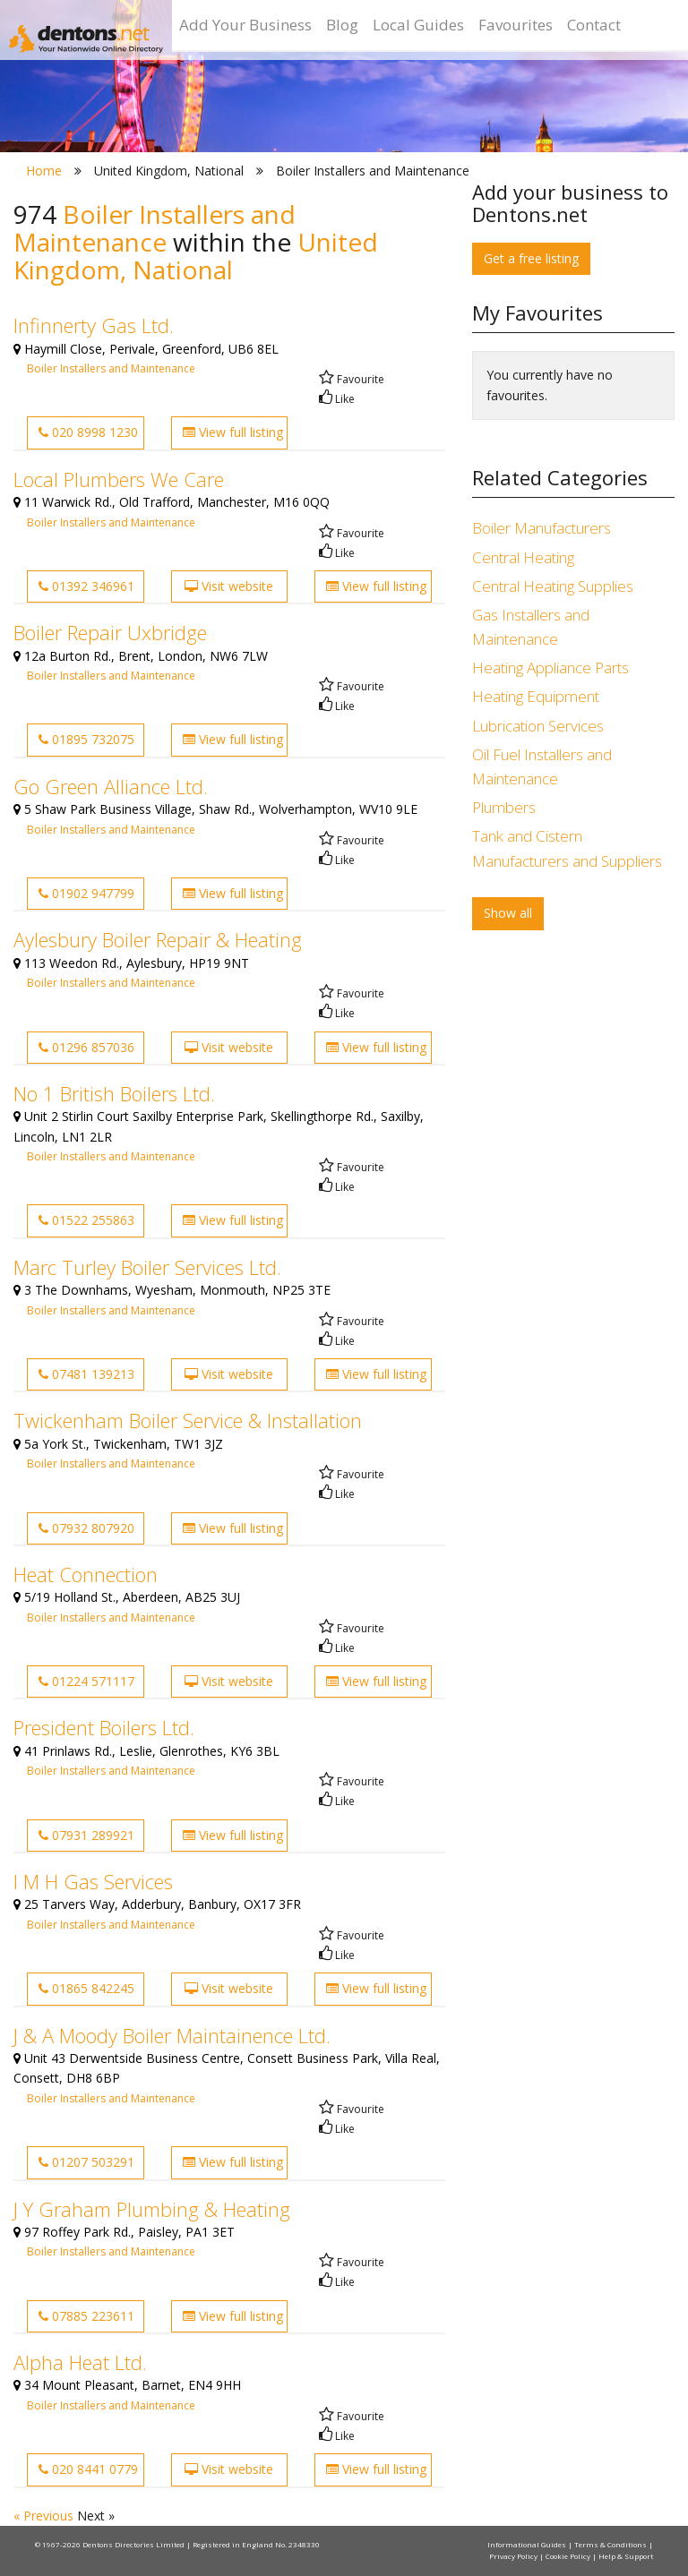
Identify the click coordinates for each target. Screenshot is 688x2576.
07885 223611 (86, 2315)
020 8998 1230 (88, 432)
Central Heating (523, 557)
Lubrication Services (538, 725)
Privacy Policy (514, 2556)
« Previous (45, 2515)
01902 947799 (86, 893)
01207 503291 (86, 2161)
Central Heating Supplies (552, 586)
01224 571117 (86, 1681)
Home (44, 170)
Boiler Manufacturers (541, 528)
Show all (508, 912)
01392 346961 (86, 586)
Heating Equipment (535, 696)
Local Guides (418, 24)
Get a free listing (531, 258)
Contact (594, 24)
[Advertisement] (573, 1056)
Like (337, 399)
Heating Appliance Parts (550, 667)
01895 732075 (86, 739)
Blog (342, 24)
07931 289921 (86, 1835)
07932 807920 (86, 1527)
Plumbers (504, 807)
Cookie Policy (569, 2556)
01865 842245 (86, 1988)
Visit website (229, 586)
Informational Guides (527, 2544)
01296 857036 (86, 1047)
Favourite (351, 379)
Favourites (515, 24)
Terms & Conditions (611, 2544)
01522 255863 (86, 1219)
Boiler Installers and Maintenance (111, 368)
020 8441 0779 (88, 2469)
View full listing (233, 432)
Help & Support (625, 2556)
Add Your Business (245, 24)
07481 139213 (86, 1373)
